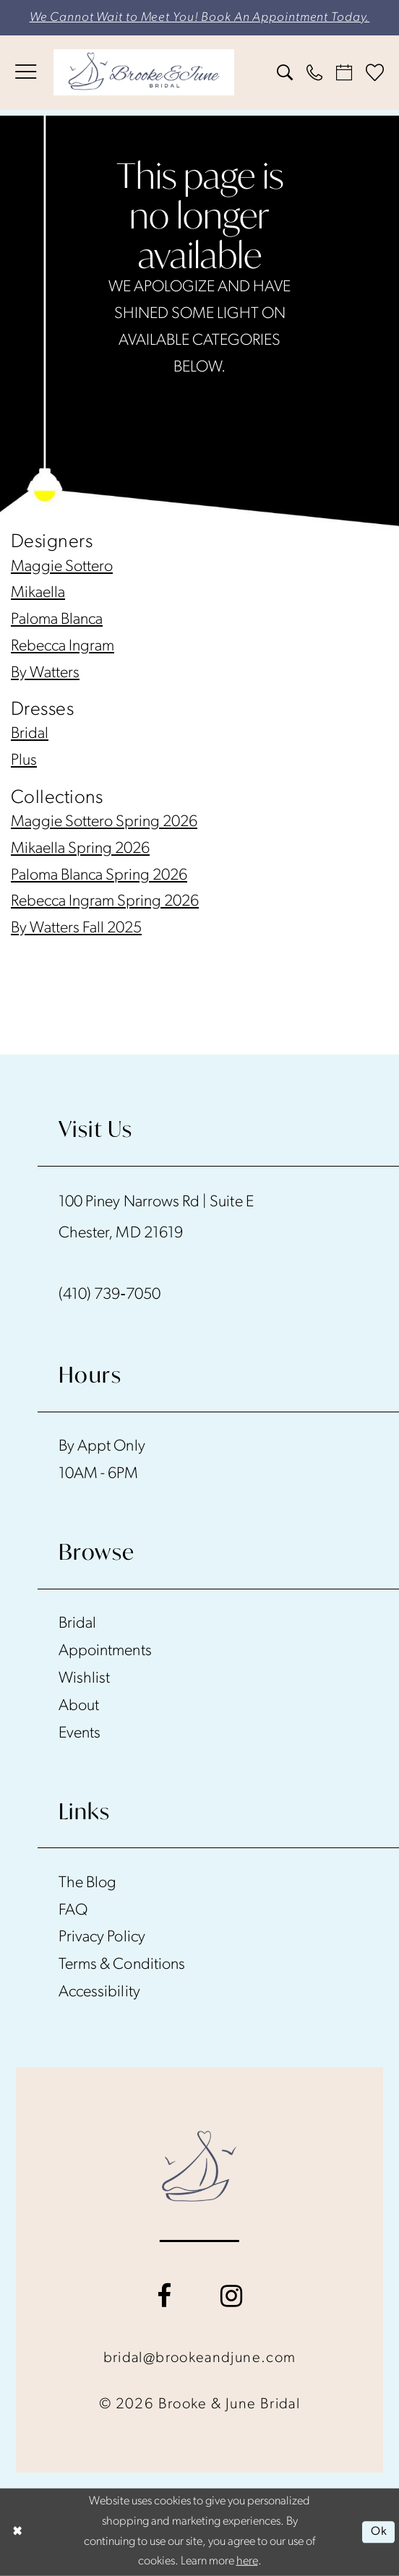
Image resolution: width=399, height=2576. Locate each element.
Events (79, 1733)
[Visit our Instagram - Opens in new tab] (231, 2296)
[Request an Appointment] (344, 72)
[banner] (143, 72)
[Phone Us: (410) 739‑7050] (315, 72)
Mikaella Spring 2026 (80, 849)
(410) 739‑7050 (109, 1295)
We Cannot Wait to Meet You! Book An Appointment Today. (200, 18)
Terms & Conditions (122, 1965)
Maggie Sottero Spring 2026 (104, 822)
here (247, 2561)
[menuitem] (25, 71)
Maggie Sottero (62, 567)
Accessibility (99, 1992)
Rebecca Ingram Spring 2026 (105, 901)
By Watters (45, 673)
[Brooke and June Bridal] (200, 2166)
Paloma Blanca (57, 619)
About (79, 1706)
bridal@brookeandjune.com (199, 2358)
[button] (25, 71)
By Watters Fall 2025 (76, 928)
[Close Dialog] (18, 2533)
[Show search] (284, 72)
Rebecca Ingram (62, 646)
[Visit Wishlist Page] (375, 73)
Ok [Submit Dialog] (379, 2532)
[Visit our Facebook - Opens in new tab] (164, 2296)
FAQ (73, 1910)
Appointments (105, 1651)
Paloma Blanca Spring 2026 (99, 875)
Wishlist (84, 1678)
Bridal (29, 734)
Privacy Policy (102, 1937)
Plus (24, 760)
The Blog (87, 1883)
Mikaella (38, 593)
